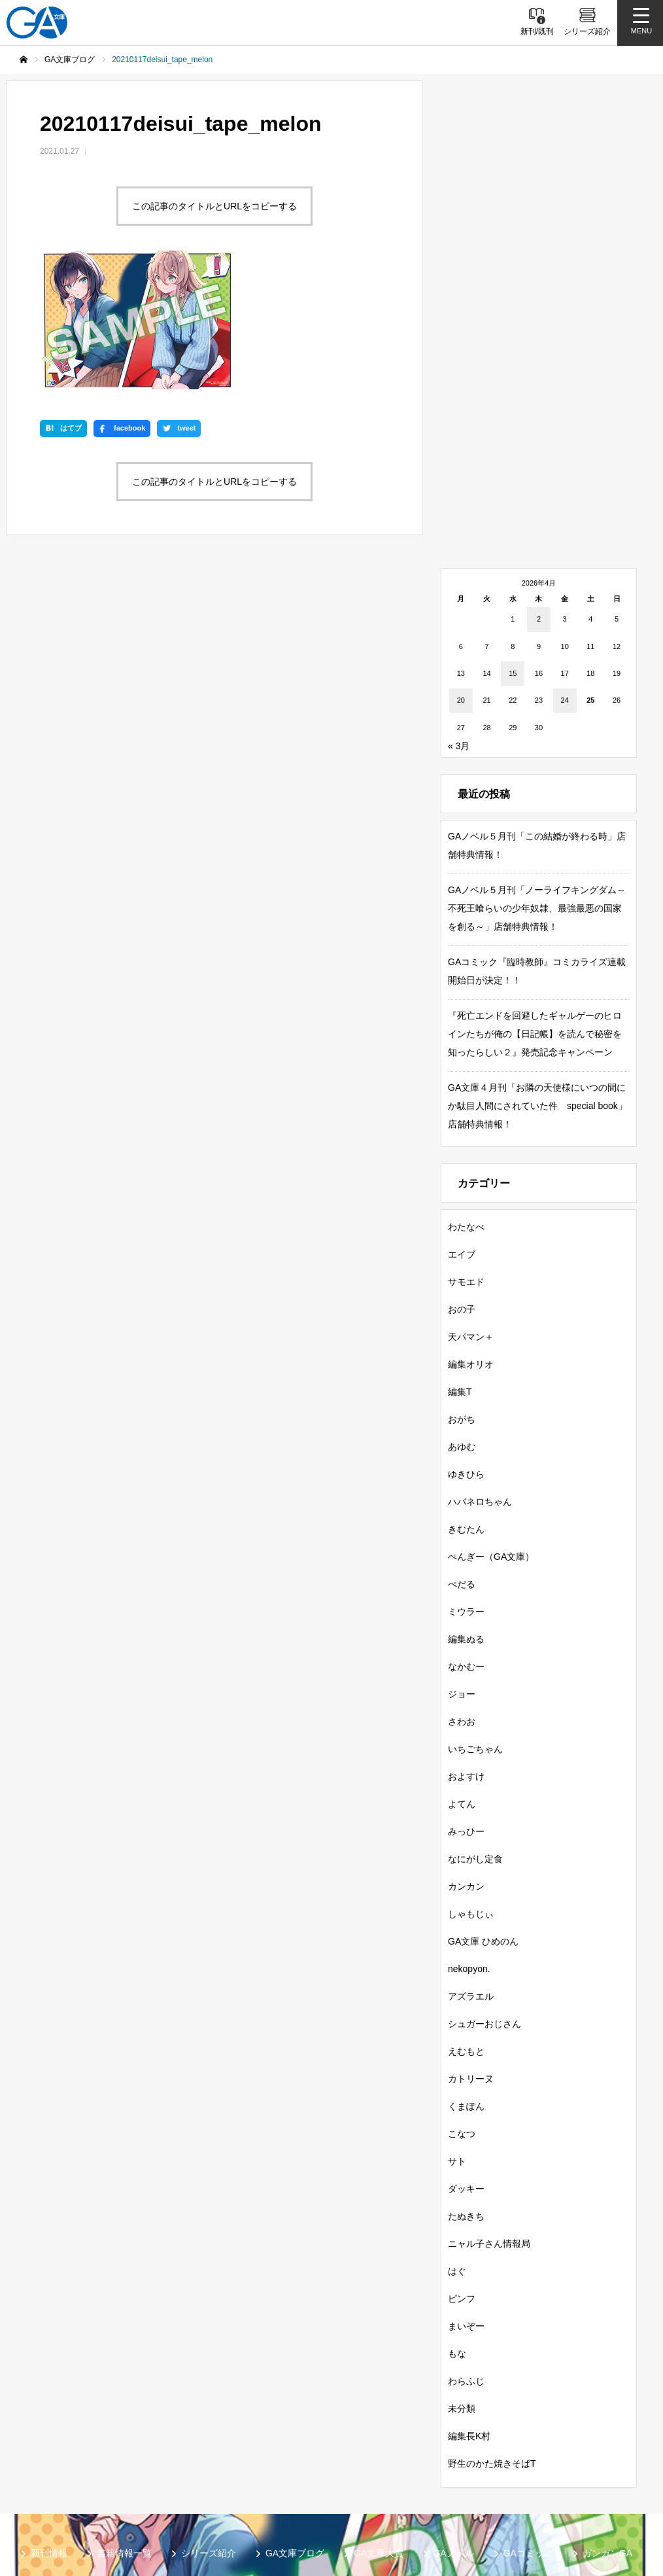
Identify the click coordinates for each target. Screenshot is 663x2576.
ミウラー (466, 1489)
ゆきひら (466, 1352)
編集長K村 (469, 2313)
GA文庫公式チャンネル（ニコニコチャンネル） (414, 2478)
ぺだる (461, 1461)
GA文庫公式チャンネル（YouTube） (212, 2478)
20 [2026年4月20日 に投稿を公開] (461, 578)
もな (457, 2231)
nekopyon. (469, 1846)
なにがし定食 (475, 1736)
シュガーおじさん (484, 1901)
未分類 (461, 2286)
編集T (460, 1269)
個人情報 (274, 2499)
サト (457, 2039)
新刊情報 (49, 2431)
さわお (461, 1599)
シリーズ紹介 (208, 2431)
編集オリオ (471, 1242)
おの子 (461, 1187)
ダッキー (466, 2066)
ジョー (461, 1571)
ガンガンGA (607, 2431)
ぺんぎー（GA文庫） (491, 1434)
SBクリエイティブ (69, 2478)
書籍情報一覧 (124, 2431)
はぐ (457, 2149)
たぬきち (466, 2094)
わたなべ (466, 1104)
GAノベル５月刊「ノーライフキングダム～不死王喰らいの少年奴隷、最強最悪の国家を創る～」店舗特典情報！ (537, 785)
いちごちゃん (475, 1626)
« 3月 (458, 623)
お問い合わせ (349, 2499)
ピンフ (461, 2176)
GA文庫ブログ (294, 2431)
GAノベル (453, 2431)
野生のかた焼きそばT (492, 2341)
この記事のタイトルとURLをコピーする (214, 206)
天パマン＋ (471, 1214)
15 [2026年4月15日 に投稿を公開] (513, 551)
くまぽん (466, 1984)
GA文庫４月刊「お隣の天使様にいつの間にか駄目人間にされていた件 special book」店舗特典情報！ (537, 983)
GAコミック (528, 2431)
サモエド (466, 1159)
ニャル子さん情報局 (489, 2121)
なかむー (466, 1544)
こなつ (461, 2011)
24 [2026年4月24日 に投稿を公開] (565, 578)
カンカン (466, 1764)
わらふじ (466, 2258)
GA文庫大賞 (378, 2431)
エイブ (461, 1132)
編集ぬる (466, 1516)
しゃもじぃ (471, 1791)
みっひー (466, 1709)
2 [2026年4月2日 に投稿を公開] (539, 497)
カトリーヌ (471, 1956)
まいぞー (466, 2203)
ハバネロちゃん (480, 1379)
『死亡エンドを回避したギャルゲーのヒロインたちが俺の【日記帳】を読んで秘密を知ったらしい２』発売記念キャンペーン (535, 911)
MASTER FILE (572, 2478)
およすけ (466, 1654)
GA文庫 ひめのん (483, 1819)
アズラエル (471, 1874)
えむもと (466, 1929)
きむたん (466, 1407)
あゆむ (461, 1324)
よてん (461, 1681)
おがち (461, 1297)
